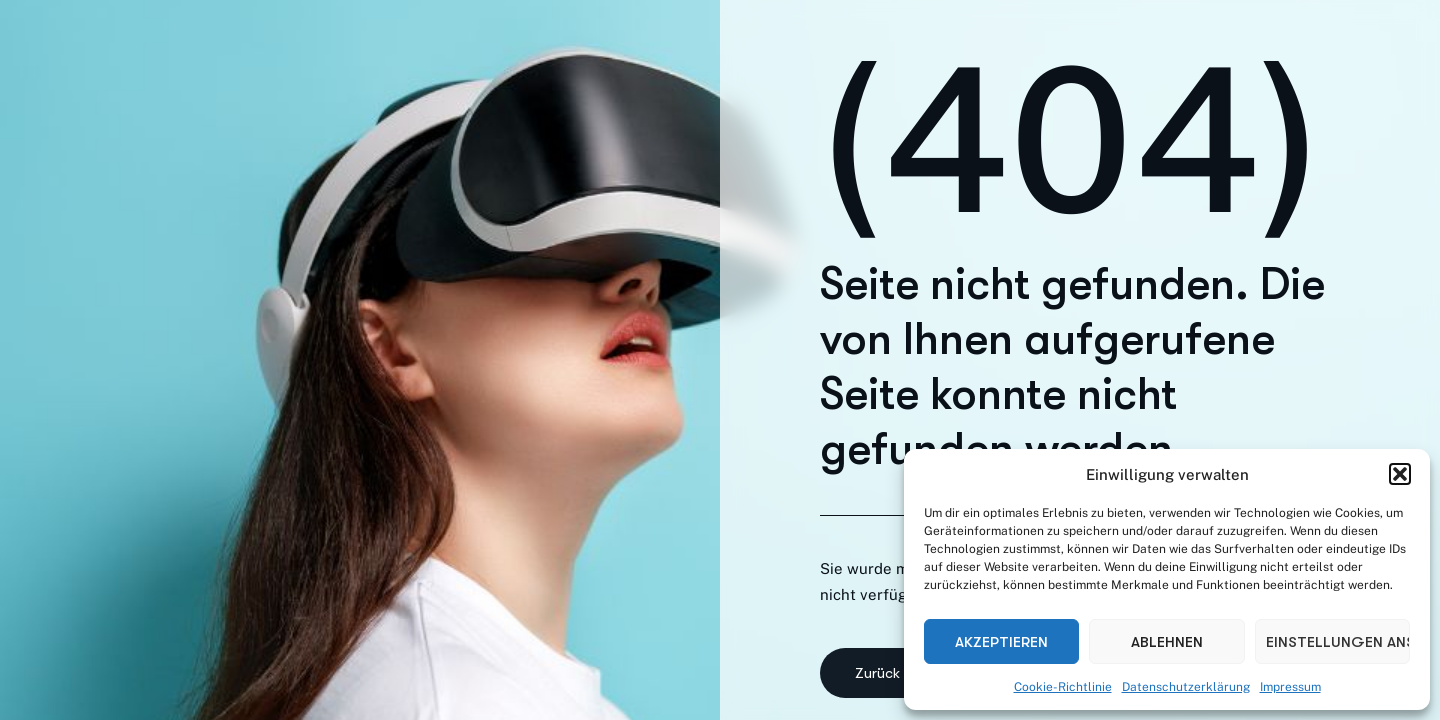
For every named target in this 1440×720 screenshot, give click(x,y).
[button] (1400, 474)
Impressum (1290, 687)
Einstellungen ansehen (1338, 642)
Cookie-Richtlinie (1063, 687)
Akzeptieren (1001, 642)
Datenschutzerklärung (1186, 687)
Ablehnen (1167, 642)
